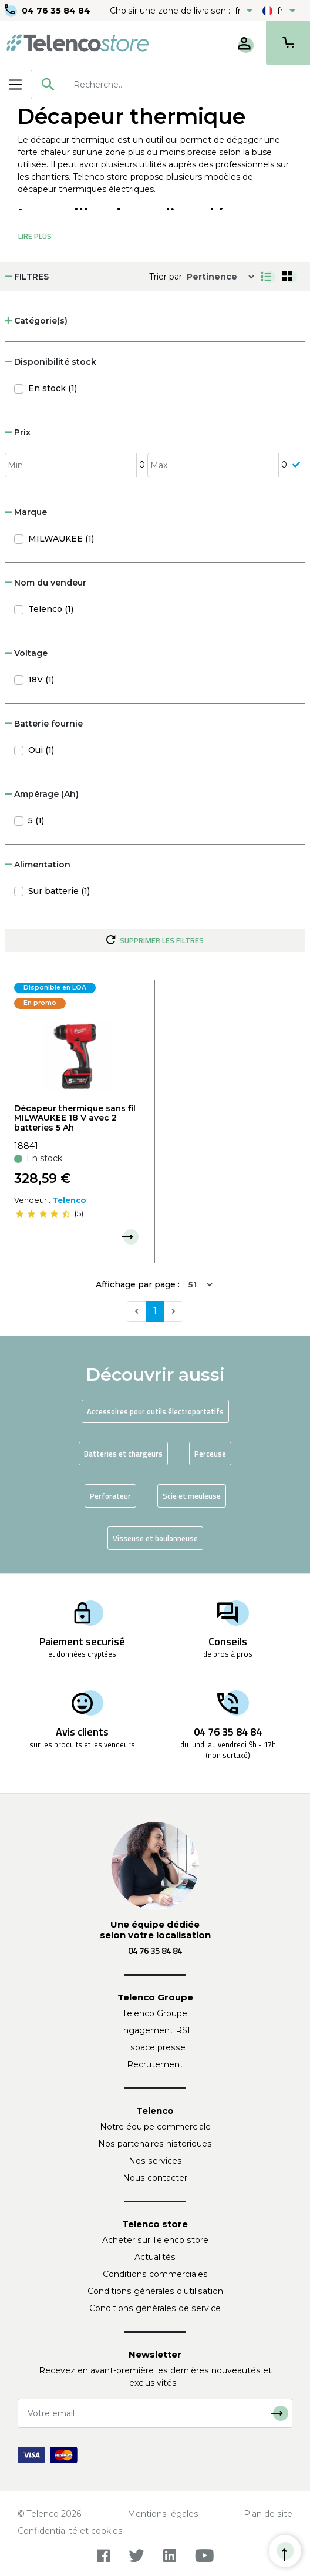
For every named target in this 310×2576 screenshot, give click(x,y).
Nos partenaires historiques (155, 2143)
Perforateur (110, 1496)
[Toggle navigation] (15, 84)
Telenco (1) (50, 609)
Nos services (155, 2160)
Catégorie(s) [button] (36, 320)
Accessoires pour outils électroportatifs (155, 1411)
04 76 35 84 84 (56, 10)
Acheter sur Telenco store (155, 2240)
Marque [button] (26, 512)
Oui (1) (41, 750)
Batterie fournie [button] (44, 723)
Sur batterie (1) (59, 891)
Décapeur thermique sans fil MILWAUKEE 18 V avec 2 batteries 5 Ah (75, 1118)
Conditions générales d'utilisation (155, 2291)
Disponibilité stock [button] (50, 362)
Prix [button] (18, 432)
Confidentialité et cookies (70, 2530)
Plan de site (268, 2513)
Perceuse (210, 1453)
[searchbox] (185, 84)
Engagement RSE (155, 2030)
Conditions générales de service (155, 2308)
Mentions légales (162, 2513)
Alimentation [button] (37, 864)
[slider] (43, 1214)
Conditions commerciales (155, 2274)
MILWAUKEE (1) (61, 538)
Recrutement (155, 2064)
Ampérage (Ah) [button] (42, 794)
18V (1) (41, 679)
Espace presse (155, 2047)
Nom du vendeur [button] (45, 582)
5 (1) (36, 820)
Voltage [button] (26, 653)
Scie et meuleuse (192, 1496)
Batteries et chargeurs (123, 1453)
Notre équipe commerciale (155, 2126)
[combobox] (168, 84)
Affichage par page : (138, 1284)
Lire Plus (35, 236)
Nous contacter (155, 2178)
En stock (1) (52, 388)
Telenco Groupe (155, 2013)
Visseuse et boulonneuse (155, 1538)
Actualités (155, 2257)
